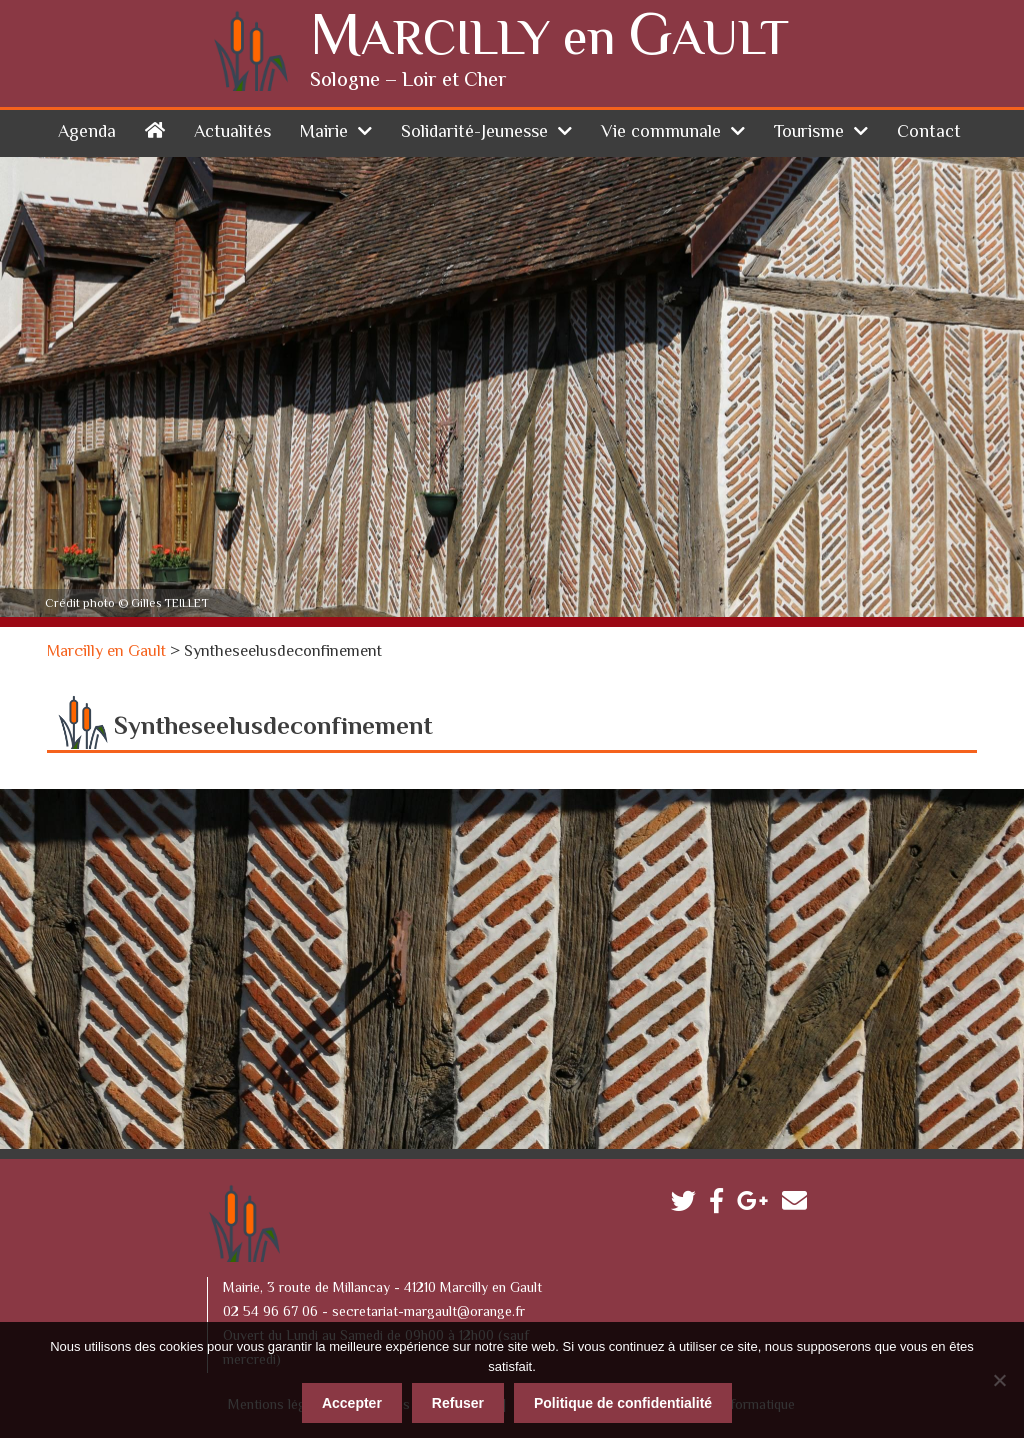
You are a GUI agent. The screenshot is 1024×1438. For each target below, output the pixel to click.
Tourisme (809, 133)
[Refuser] (999, 1380)
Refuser (458, 1403)
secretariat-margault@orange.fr (428, 1313)
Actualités (232, 133)
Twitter (688, 1205)
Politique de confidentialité (623, 1403)
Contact (929, 133)
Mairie (324, 133)
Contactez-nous (799, 1205)
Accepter (352, 1403)
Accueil (155, 129)
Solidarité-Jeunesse (474, 133)
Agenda (87, 133)
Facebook (721, 1205)
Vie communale (661, 133)
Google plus (757, 1205)
